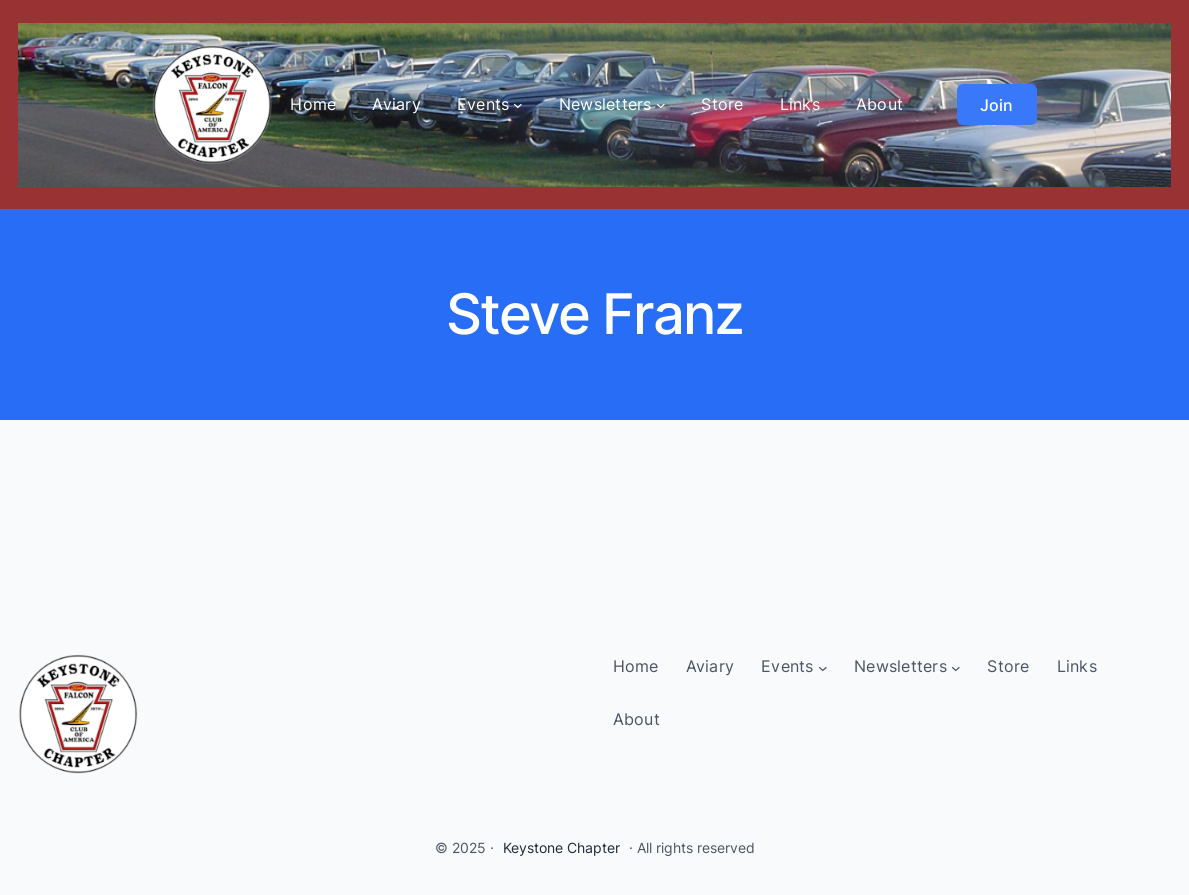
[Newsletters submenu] (661, 105)
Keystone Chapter (561, 847)
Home (313, 104)
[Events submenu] (518, 105)
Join (996, 105)
